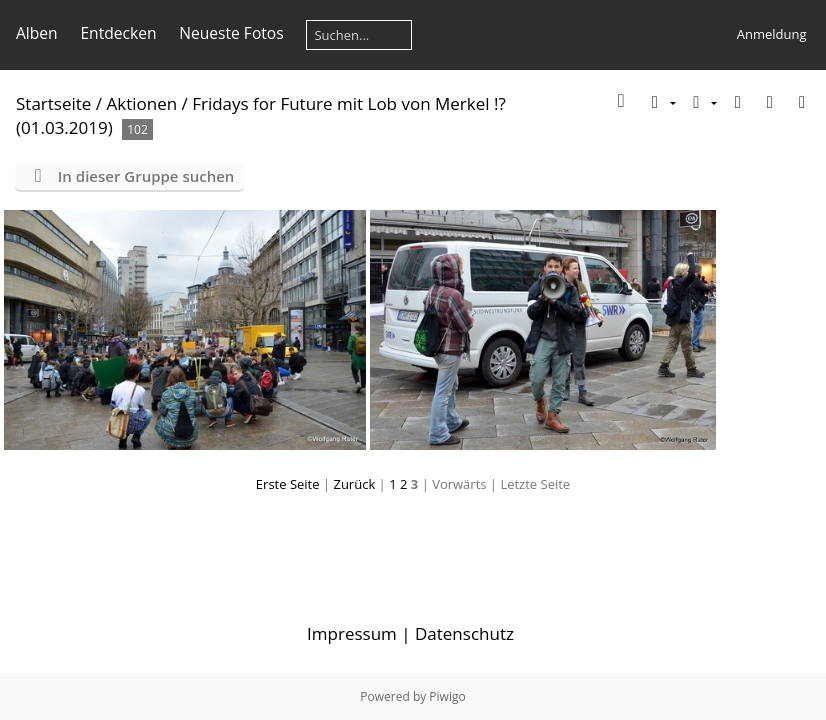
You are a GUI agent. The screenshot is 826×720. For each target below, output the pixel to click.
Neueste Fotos (231, 33)
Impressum (352, 633)
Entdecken (118, 33)
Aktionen (141, 103)
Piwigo (447, 696)
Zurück (354, 484)
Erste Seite (288, 484)
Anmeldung (772, 34)
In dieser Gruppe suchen (146, 176)
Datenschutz (464, 633)
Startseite (53, 103)
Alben (37, 33)
